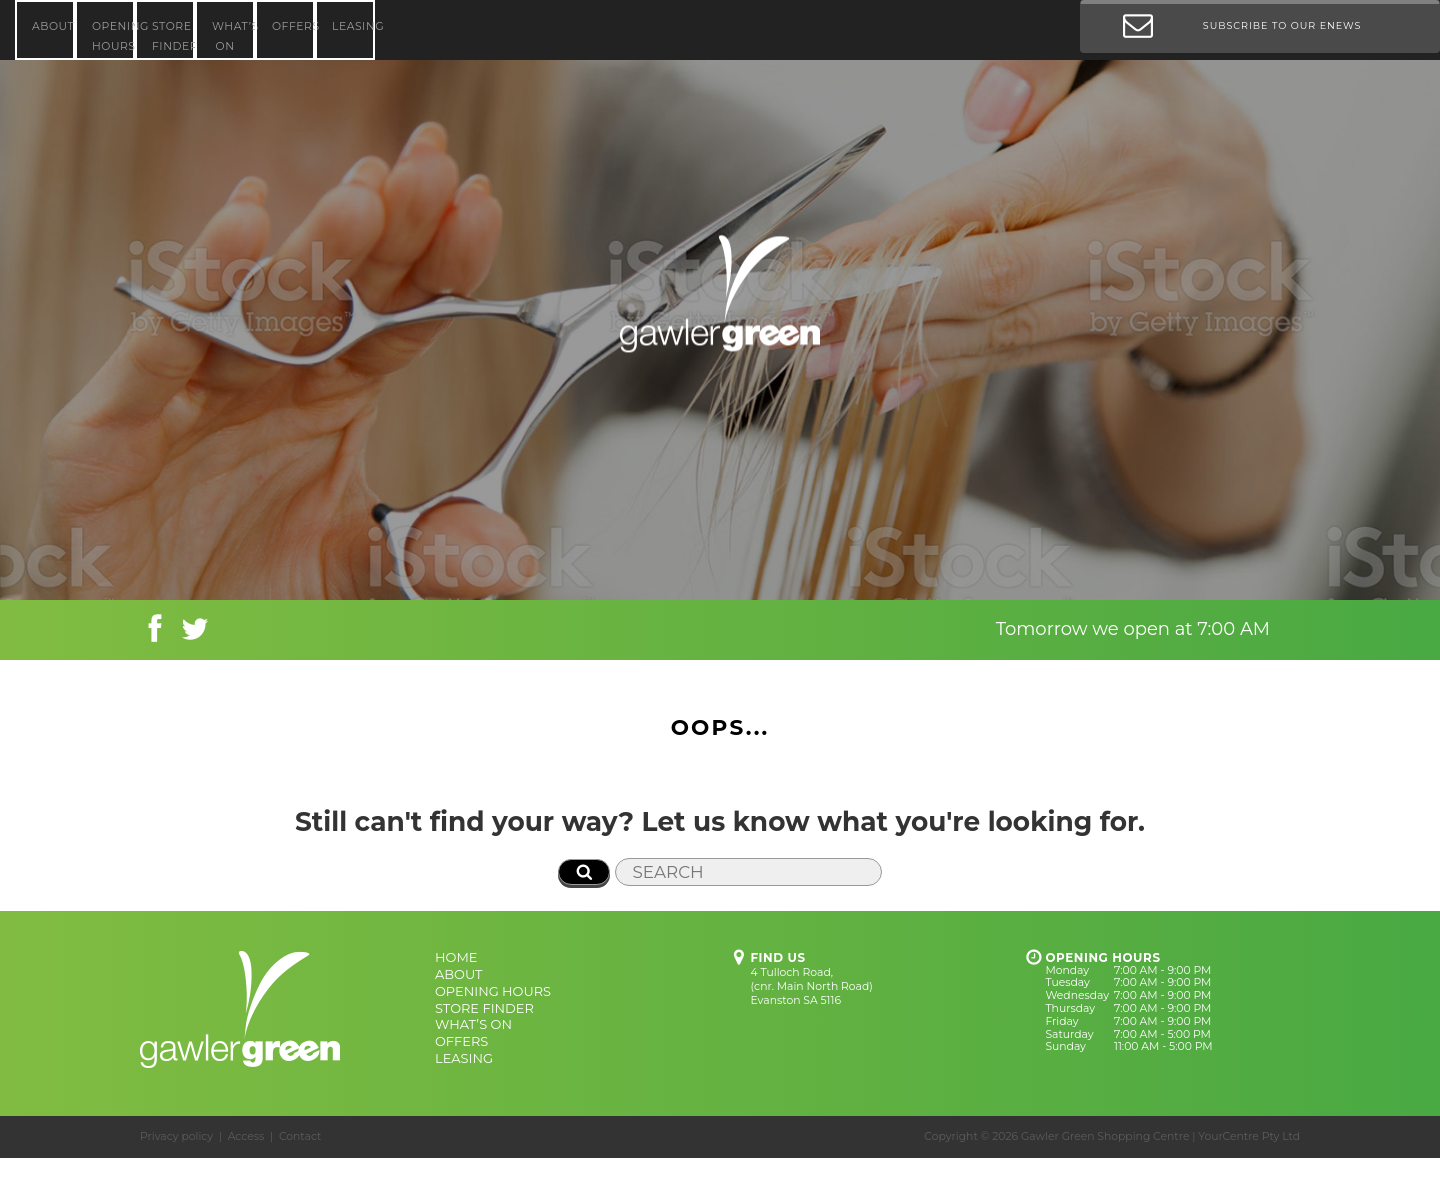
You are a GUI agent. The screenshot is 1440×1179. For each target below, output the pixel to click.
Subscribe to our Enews (1242, 30)
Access (246, 1136)
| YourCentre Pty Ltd (1246, 1136)
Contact (300, 1136)
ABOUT (53, 26)
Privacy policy (176, 1136)
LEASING (353, 26)
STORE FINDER (173, 36)
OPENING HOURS (113, 36)
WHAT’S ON (233, 36)
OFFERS (293, 26)
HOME (456, 957)
